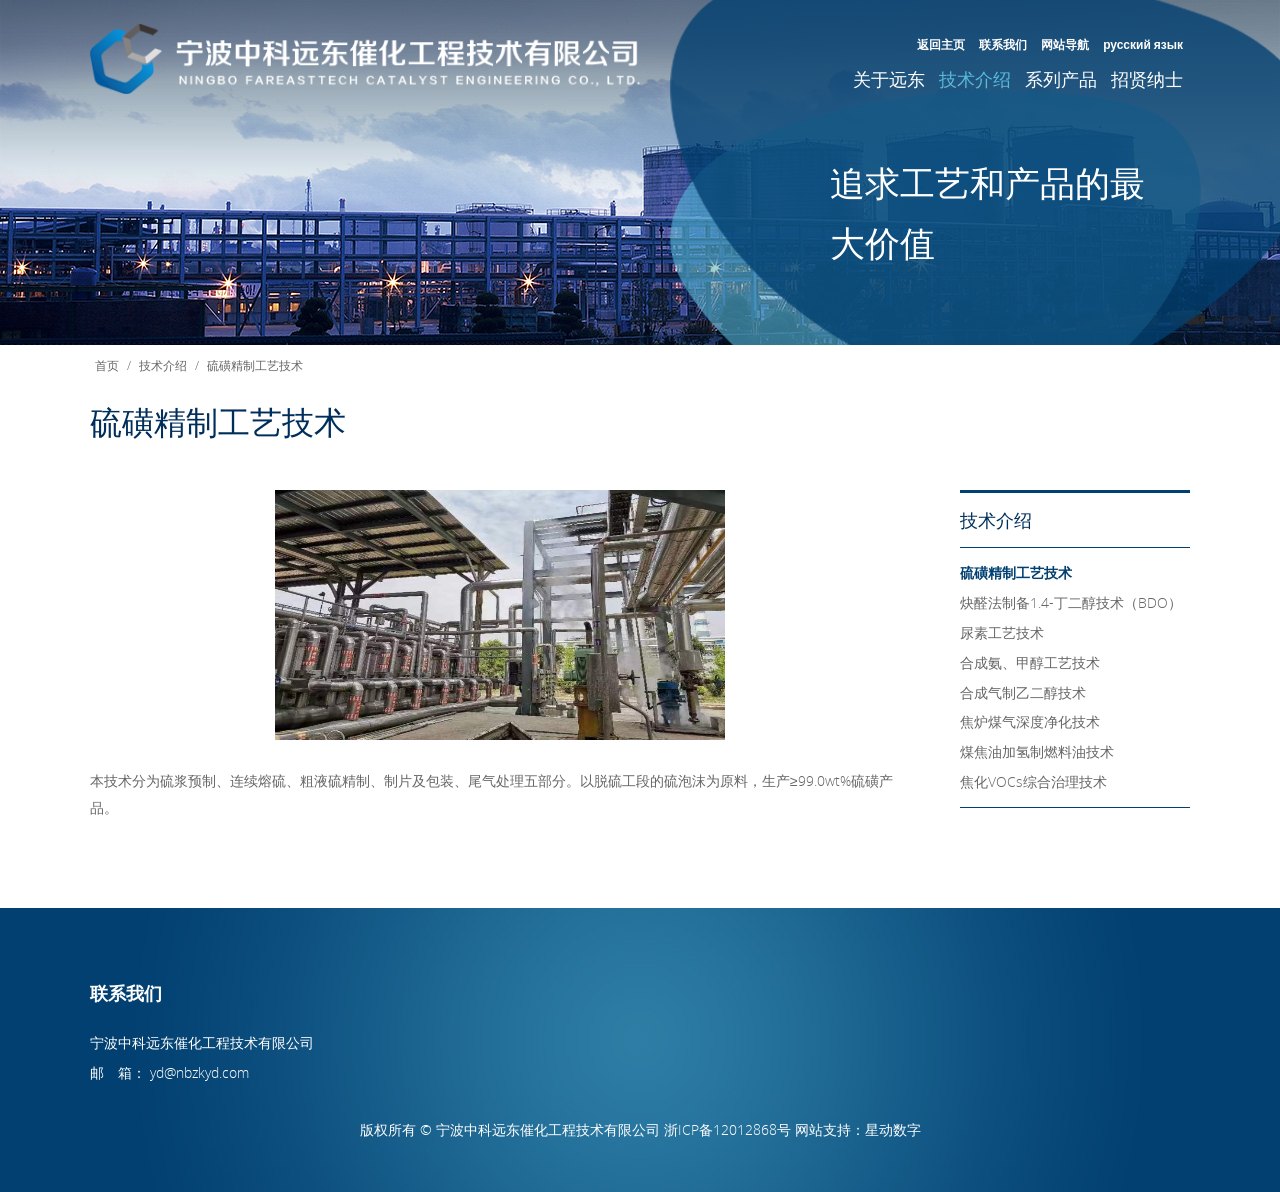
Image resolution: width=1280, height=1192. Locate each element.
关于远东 (889, 79)
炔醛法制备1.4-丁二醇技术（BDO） (1071, 602)
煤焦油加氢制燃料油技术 (1037, 751)
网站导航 (1065, 44)
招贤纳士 (1147, 79)
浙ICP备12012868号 (727, 1129)
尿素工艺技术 (1002, 632)
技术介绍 (975, 79)
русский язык (1143, 44)
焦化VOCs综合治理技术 (1033, 781)
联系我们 (1003, 44)
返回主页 (941, 44)
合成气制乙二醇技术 (1023, 692)
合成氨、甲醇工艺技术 (1030, 662)
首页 (107, 365)
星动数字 (893, 1129)
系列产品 (1061, 79)
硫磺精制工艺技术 (255, 365)
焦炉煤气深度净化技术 (1030, 721)
